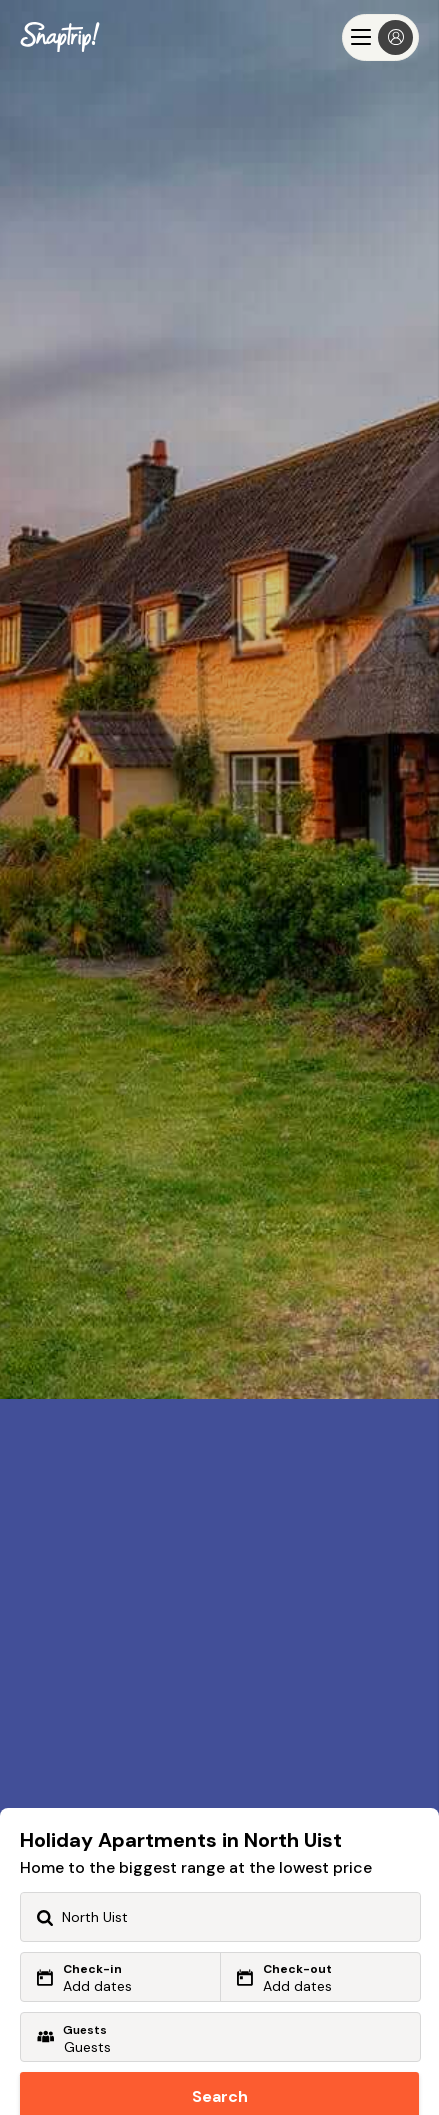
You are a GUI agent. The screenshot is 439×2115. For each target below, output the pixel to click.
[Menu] (380, 37)
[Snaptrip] (60, 37)
